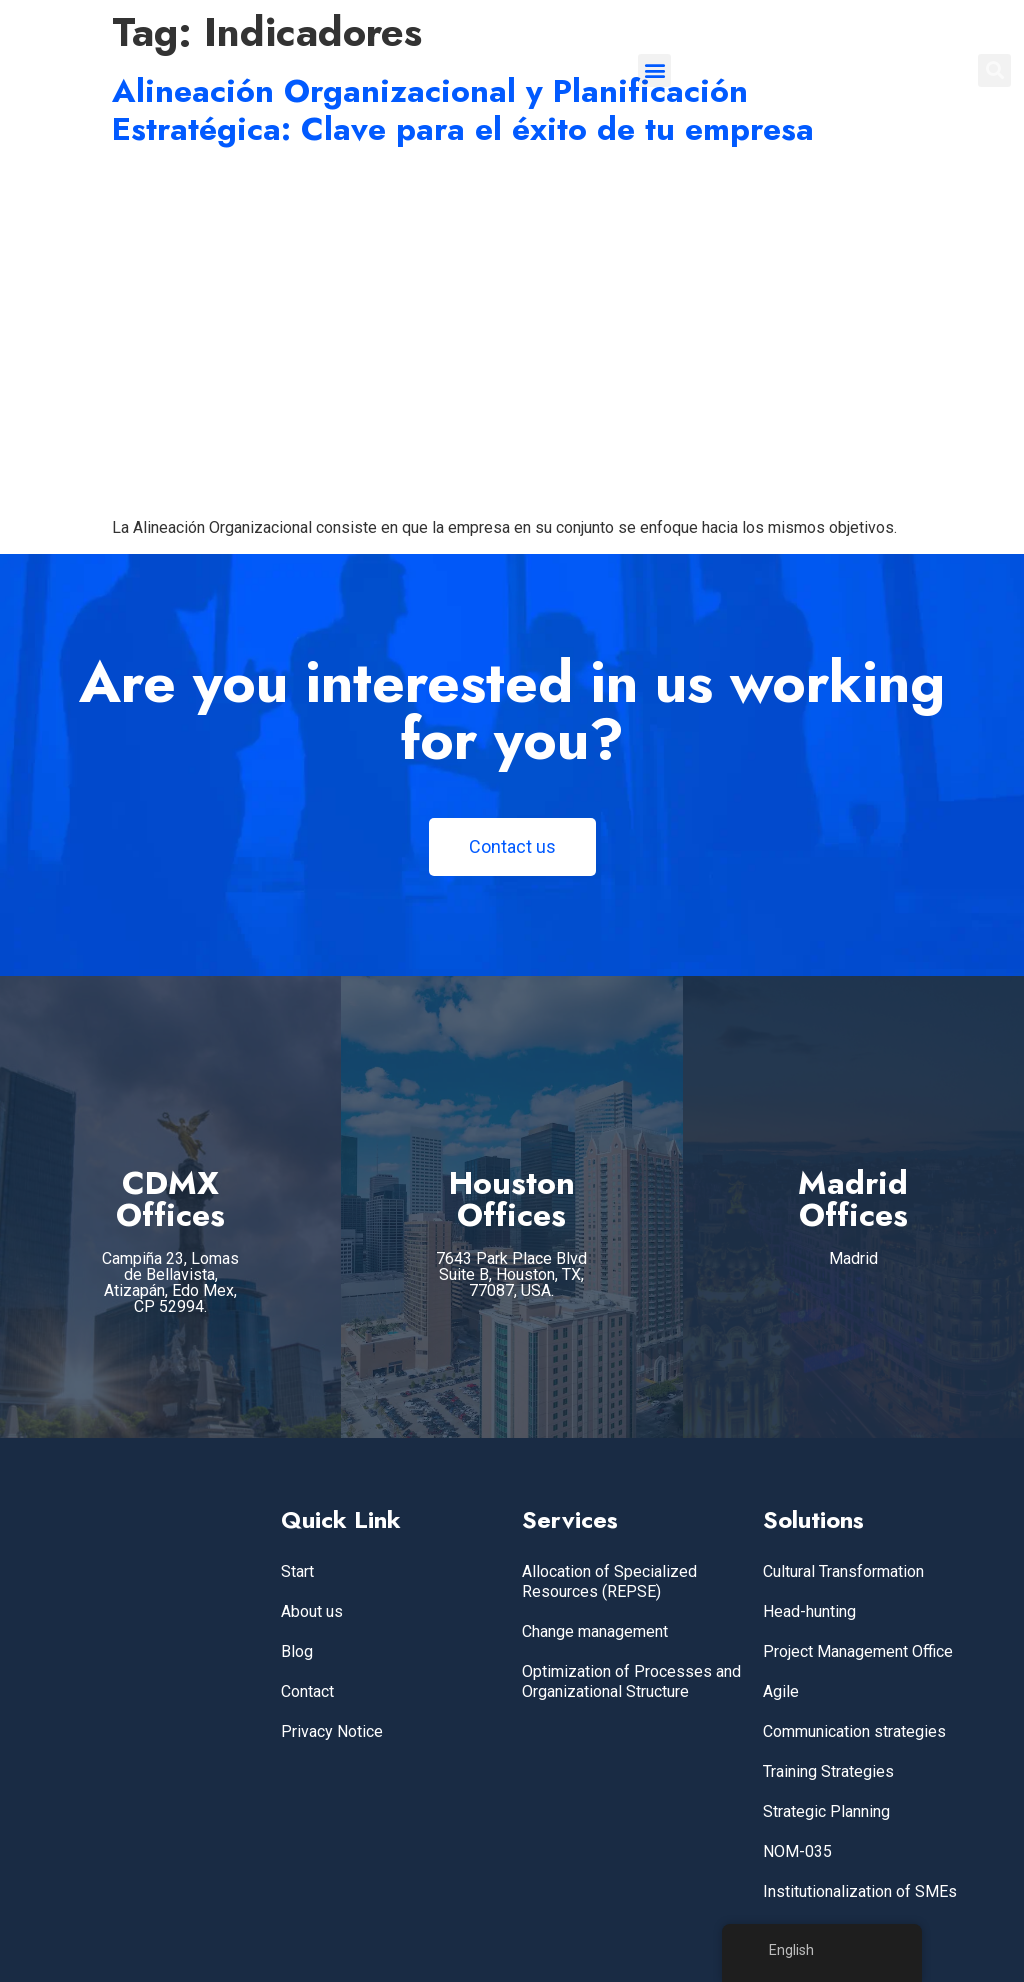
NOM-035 (797, 1851)
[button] (654, 70)
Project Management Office (858, 1651)
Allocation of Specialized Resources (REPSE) (609, 1581)
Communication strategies (854, 1731)
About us (312, 1611)
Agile (781, 1691)
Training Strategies (828, 1771)
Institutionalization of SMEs (860, 1891)
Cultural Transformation (843, 1571)
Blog (297, 1651)
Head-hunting (809, 1611)
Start (297, 1571)
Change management (595, 1631)
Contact (307, 1691)
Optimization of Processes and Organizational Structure (631, 1681)
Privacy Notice (332, 1731)
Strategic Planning (826, 1811)
